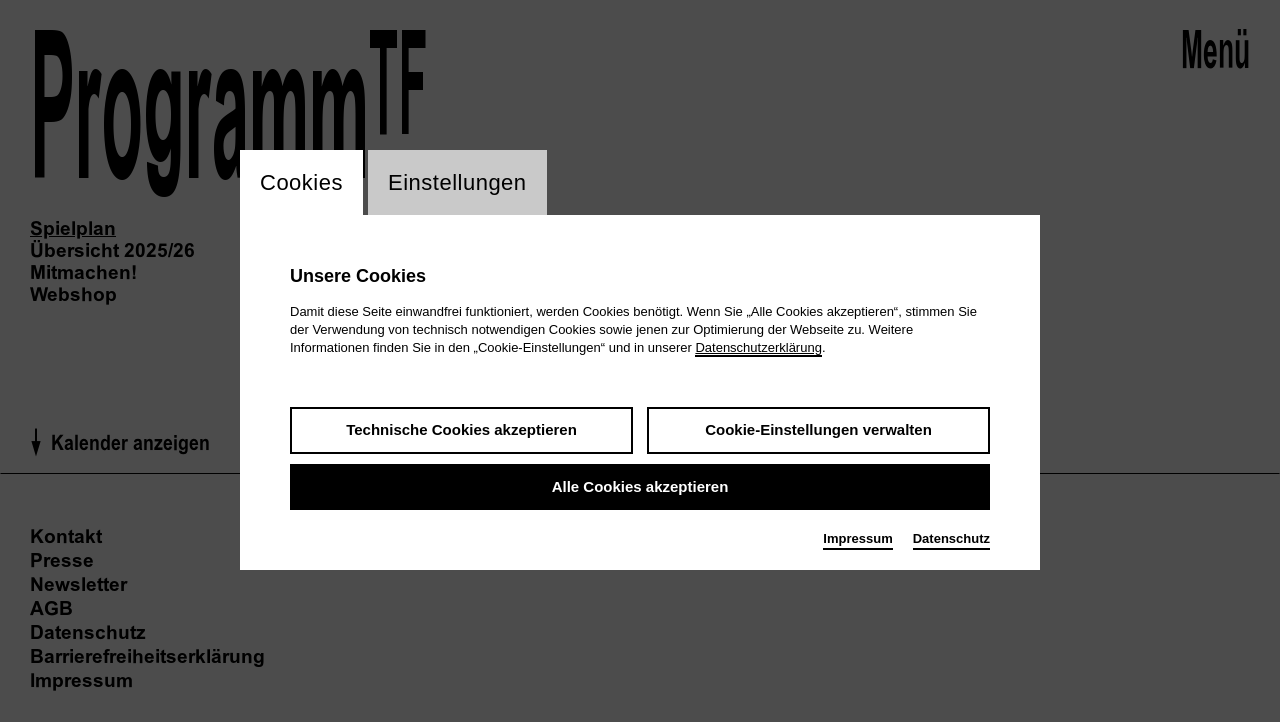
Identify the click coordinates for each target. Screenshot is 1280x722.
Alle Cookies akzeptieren (640, 486)
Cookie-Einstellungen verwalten (818, 429)
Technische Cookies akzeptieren (461, 429)
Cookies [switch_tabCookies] (301, 182)
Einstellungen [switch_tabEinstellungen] (457, 182)
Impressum (857, 538)
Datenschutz (951, 538)
